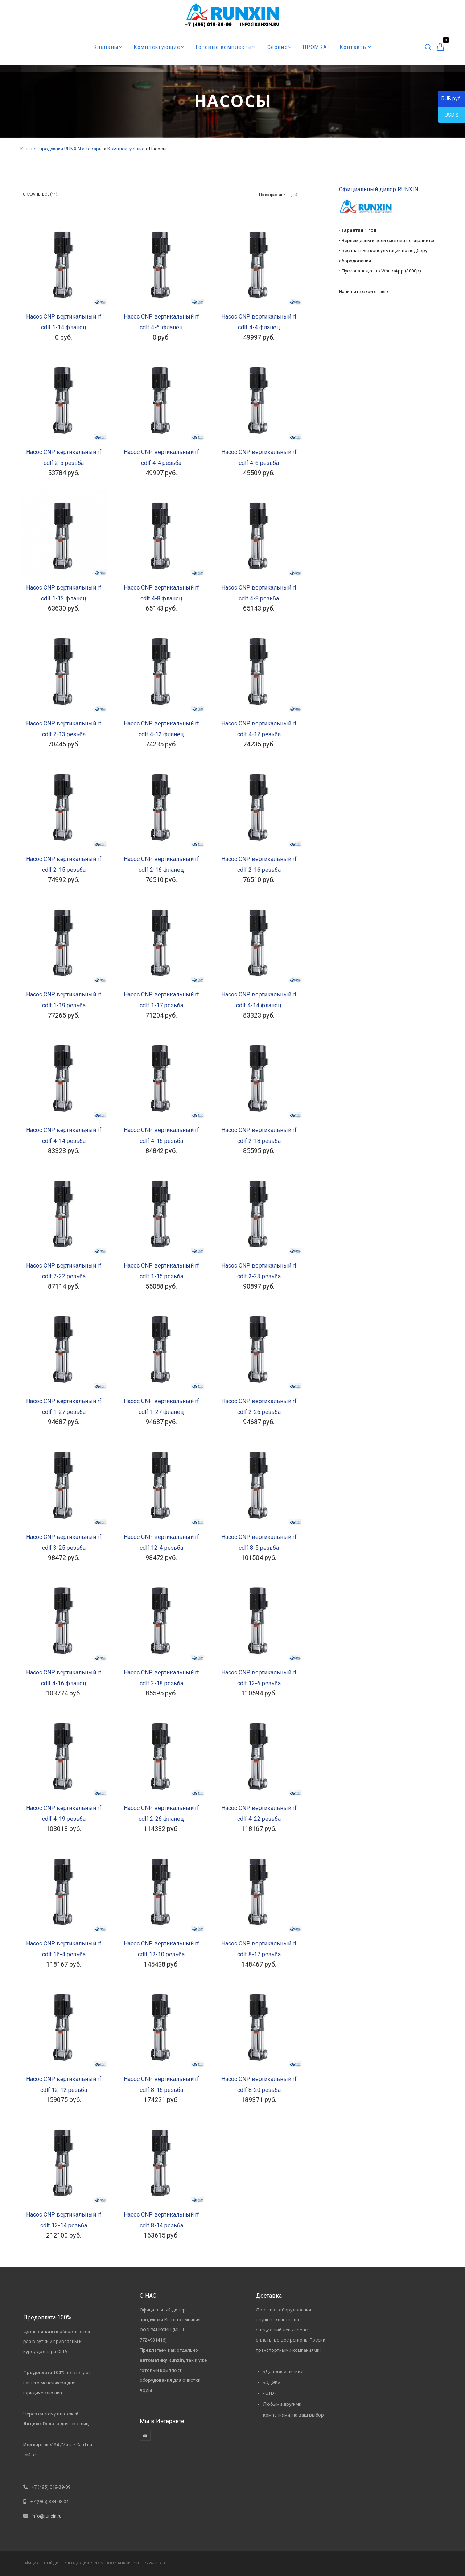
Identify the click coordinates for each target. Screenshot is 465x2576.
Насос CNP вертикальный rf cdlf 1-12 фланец (64, 593)
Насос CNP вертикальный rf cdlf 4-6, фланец (161, 322)
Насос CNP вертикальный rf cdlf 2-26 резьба (259, 1406)
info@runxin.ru (47, 2516)
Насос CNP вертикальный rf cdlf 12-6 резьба (259, 1678)
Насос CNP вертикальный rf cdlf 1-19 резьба (64, 1000)
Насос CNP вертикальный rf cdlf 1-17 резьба (161, 1000)
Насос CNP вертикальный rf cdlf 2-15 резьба (64, 864)
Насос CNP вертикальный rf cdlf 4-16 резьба (161, 1135)
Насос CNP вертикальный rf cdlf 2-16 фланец (161, 864)
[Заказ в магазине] (279, 195)
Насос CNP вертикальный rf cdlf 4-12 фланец (161, 729)
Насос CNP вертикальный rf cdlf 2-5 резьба (64, 457)
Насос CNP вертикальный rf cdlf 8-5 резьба (259, 1542)
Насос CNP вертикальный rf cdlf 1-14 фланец (64, 322)
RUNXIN (96, 2563)
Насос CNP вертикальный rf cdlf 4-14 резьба (64, 1135)
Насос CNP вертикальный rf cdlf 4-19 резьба (64, 1813)
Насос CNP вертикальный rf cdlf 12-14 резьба (64, 2220)
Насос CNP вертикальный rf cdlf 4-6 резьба (259, 457)
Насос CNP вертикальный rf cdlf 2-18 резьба (259, 1135)
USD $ (448, 116)
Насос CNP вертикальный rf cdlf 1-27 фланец (161, 1406)
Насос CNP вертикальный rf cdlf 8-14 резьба (161, 2220)
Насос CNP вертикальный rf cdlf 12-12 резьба (64, 2084)
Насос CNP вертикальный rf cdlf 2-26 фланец (161, 1813)
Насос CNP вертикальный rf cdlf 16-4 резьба (64, 1949)
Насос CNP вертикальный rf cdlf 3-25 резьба (64, 1542)
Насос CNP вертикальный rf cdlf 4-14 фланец (259, 1000)
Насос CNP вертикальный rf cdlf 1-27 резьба (64, 1406)
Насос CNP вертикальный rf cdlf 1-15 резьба (161, 1271)
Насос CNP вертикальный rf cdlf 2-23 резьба (259, 1271)
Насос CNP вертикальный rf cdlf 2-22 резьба (64, 1271)
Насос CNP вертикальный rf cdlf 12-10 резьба (161, 1949)
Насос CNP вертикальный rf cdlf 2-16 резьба (259, 864)
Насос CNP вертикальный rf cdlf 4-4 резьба (161, 457)
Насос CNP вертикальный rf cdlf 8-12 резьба (259, 1949)
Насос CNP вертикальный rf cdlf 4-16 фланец (64, 1678)
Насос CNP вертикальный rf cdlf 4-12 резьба (259, 729)
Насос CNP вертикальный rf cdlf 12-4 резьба (161, 1542)
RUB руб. (450, 99)
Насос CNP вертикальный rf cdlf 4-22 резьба (259, 1813)
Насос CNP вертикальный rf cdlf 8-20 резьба (259, 2084)
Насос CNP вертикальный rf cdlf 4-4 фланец (259, 322)
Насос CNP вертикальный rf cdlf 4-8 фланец (161, 593)
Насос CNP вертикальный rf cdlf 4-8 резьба (259, 593)
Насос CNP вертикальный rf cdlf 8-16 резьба (161, 2084)
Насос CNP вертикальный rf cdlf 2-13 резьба (64, 729)
